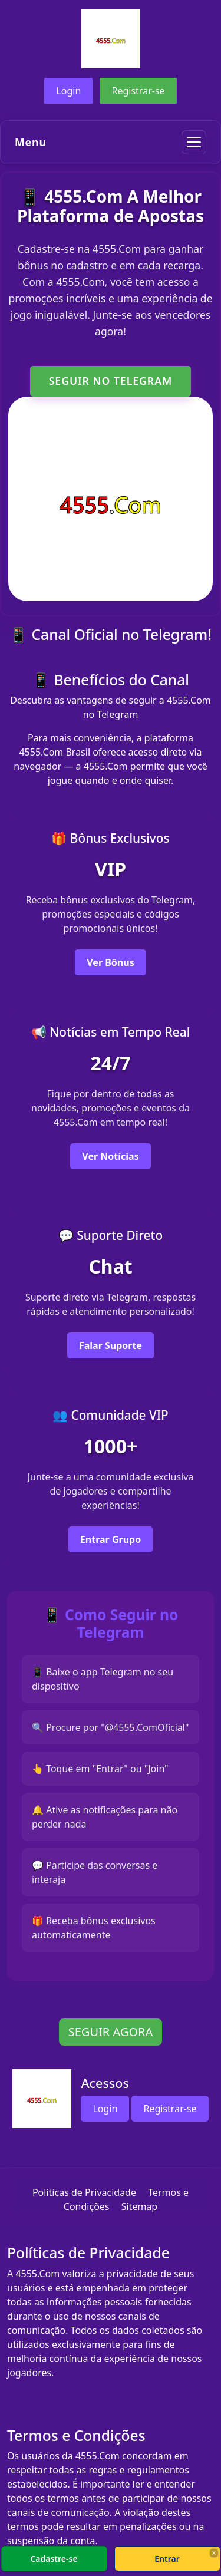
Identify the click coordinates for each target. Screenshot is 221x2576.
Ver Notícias (110, 1156)
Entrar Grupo (110, 1539)
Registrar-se (137, 90)
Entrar (167, 2558)
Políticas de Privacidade (84, 2192)
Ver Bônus (110, 962)
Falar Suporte (110, 1345)
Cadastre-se (53, 2558)
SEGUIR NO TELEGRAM (111, 381)
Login (68, 90)
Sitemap (139, 2206)
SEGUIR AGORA (110, 2032)
